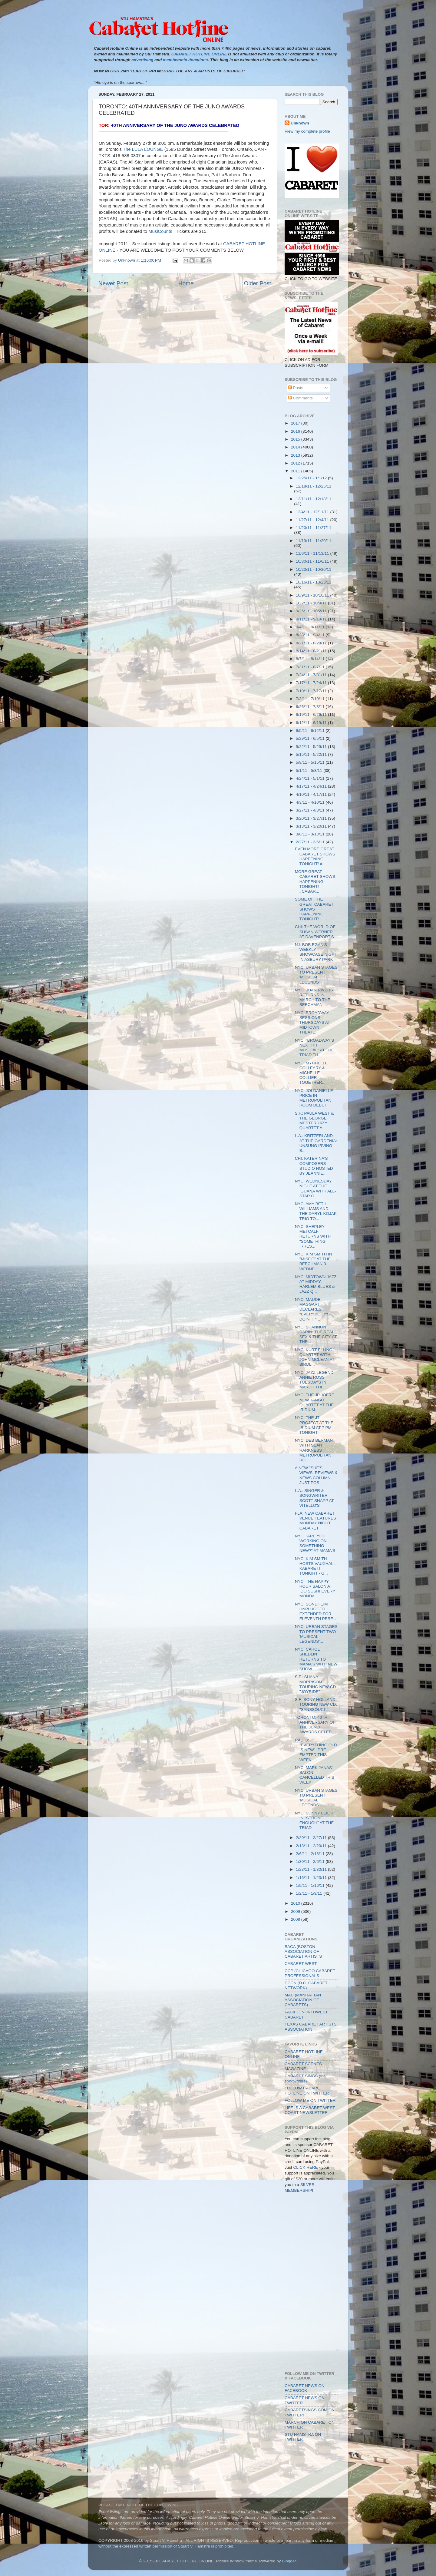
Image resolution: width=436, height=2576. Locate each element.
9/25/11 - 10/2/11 (312, 611)
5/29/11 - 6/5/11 (310, 738)
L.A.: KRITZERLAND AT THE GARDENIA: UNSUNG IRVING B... (316, 1143)
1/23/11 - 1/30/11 (312, 1869)
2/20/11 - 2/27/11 (312, 1837)
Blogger (289, 2561)
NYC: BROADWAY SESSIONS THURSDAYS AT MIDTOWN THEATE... (312, 1022)
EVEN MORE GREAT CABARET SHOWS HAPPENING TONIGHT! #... (315, 856)
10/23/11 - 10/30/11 (313, 569)
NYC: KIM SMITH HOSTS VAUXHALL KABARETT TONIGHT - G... (315, 1566)
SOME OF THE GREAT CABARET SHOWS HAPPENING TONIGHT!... (314, 909)
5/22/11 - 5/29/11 (312, 746)
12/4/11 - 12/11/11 (313, 512)
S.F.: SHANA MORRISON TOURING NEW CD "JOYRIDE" (315, 1684)
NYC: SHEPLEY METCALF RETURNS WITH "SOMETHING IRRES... (313, 1236)
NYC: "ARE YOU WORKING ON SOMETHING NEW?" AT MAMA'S (315, 1543)
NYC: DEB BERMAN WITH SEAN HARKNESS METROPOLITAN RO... (314, 1450)
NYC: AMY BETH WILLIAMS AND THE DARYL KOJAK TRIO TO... (316, 1211)
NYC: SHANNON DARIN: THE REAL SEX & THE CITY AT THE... (316, 1334)
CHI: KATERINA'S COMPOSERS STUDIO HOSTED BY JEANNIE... (314, 1166)
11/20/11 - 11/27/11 (313, 527)
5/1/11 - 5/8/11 (309, 770)
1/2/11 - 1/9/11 (309, 1893)
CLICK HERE (305, 2167)
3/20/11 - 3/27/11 (312, 818)
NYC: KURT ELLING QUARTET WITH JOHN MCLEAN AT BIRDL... (315, 1357)
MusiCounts (160, 231)
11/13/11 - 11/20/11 (313, 540)
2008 (296, 1919)
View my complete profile (307, 131)
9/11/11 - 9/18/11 (312, 619)
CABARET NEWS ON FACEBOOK (305, 2388)
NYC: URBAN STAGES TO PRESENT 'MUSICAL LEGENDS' (316, 974)
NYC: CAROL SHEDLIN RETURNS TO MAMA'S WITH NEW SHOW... (316, 1659)
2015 (296, 439)
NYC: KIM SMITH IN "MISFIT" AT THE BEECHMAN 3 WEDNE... (313, 1261)
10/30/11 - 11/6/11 (313, 561)
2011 (296, 471)
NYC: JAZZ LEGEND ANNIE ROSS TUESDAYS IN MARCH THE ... (314, 1380)
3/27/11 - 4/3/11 (310, 810)
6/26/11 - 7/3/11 (310, 706)
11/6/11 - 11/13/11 (313, 553)
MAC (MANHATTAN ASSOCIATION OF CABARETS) (303, 2000)
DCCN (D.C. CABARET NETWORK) (306, 1985)
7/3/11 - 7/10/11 (310, 698)
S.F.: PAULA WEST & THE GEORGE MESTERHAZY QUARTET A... (314, 1120)
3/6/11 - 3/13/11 (310, 834)
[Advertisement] (312, 2225)
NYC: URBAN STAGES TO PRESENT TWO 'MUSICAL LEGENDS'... (316, 1634)
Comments (300, 398)
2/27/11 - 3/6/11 (310, 842)
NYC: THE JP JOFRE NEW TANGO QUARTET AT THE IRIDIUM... (314, 1402)
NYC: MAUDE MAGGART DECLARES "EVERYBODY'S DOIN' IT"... (312, 1309)
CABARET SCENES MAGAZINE (303, 2066)
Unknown (300, 123)
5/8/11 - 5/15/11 (310, 762)
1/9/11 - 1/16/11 (310, 1885)
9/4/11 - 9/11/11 (310, 627)
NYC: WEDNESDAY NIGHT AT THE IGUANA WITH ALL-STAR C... (315, 1188)
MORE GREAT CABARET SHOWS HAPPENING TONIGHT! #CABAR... (315, 881)
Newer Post (113, 283)
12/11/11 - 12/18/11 (313, 499)
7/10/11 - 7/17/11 (312, 691)
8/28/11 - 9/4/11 (310, 635)
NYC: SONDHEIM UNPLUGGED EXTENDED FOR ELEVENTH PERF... (315, 1611)
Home (185, 283)
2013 (296, 455)
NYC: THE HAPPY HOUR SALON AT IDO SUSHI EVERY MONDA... (315, 1589)
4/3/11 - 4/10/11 (310, 802)
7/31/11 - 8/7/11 (310, 667)
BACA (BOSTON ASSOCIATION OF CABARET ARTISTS (303, 1951)
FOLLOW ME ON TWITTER (310, 2100)
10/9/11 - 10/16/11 (313, 595)
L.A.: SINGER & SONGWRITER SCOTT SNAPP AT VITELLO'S (314, 1498)
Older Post (257, 283)
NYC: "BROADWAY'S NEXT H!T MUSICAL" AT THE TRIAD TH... (314, 1047)
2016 (296, 431)
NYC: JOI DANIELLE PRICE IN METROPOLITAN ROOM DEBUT (314, 1098)
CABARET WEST (301, 1963)
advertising (142, 60)
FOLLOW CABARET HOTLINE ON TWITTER (307, 2090)
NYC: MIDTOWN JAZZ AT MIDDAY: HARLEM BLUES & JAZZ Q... (316, 1284)
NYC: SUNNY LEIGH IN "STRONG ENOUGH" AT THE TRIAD (314, 1820)
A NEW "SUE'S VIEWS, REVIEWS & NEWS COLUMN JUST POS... (316, 1475)
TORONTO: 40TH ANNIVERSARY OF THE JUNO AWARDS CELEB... (315, 1724)
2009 (296, 1911)
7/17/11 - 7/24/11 (312, 682)
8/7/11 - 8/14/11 (310, 658)
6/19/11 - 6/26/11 (312, 714)
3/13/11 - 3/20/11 (312, 826)
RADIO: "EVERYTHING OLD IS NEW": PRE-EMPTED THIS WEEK (316, 1750)
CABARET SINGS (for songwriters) (305, 2078)
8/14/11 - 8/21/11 (312, 651)
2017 (296, 423)
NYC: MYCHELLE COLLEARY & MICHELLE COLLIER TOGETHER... (311, 1073)
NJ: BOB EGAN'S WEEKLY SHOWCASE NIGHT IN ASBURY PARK (316, 952)
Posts (295, 387)
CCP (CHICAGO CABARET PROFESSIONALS (310, 1973)
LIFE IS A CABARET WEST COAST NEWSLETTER (310, 2110)
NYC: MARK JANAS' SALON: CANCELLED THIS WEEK (314, 1775)
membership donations (185, 60)
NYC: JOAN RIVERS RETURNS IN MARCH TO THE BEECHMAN (314, 997)
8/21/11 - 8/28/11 (312, 643)
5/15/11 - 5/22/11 (312, 754)
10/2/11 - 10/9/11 (312, 603)
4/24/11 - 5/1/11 (310, 778)
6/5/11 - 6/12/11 (310, 730)
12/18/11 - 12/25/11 (313, 486)
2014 (296, 447)
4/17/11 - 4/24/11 (312, 786)
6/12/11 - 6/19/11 (312, 722)
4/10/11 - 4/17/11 (312, 794)
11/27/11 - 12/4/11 (313, 520)
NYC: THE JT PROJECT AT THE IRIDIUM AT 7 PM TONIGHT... (314, 1425)
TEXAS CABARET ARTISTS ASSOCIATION (310, 2026)
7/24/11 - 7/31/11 (312, 675)
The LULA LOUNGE (143, 149)
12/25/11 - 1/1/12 (312, 478)
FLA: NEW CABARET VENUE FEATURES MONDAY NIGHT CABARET (315, 1520)
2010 (296, 1903)
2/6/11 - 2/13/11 (310, 1853)
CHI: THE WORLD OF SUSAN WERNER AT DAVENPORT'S (315, 931)
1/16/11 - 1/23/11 (312, 1877)
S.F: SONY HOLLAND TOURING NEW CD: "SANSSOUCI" (316, 1704)
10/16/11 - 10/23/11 (313, 582)
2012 (296, 463)
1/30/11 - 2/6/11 (310, 1861)
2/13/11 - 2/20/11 (312, 1846)
